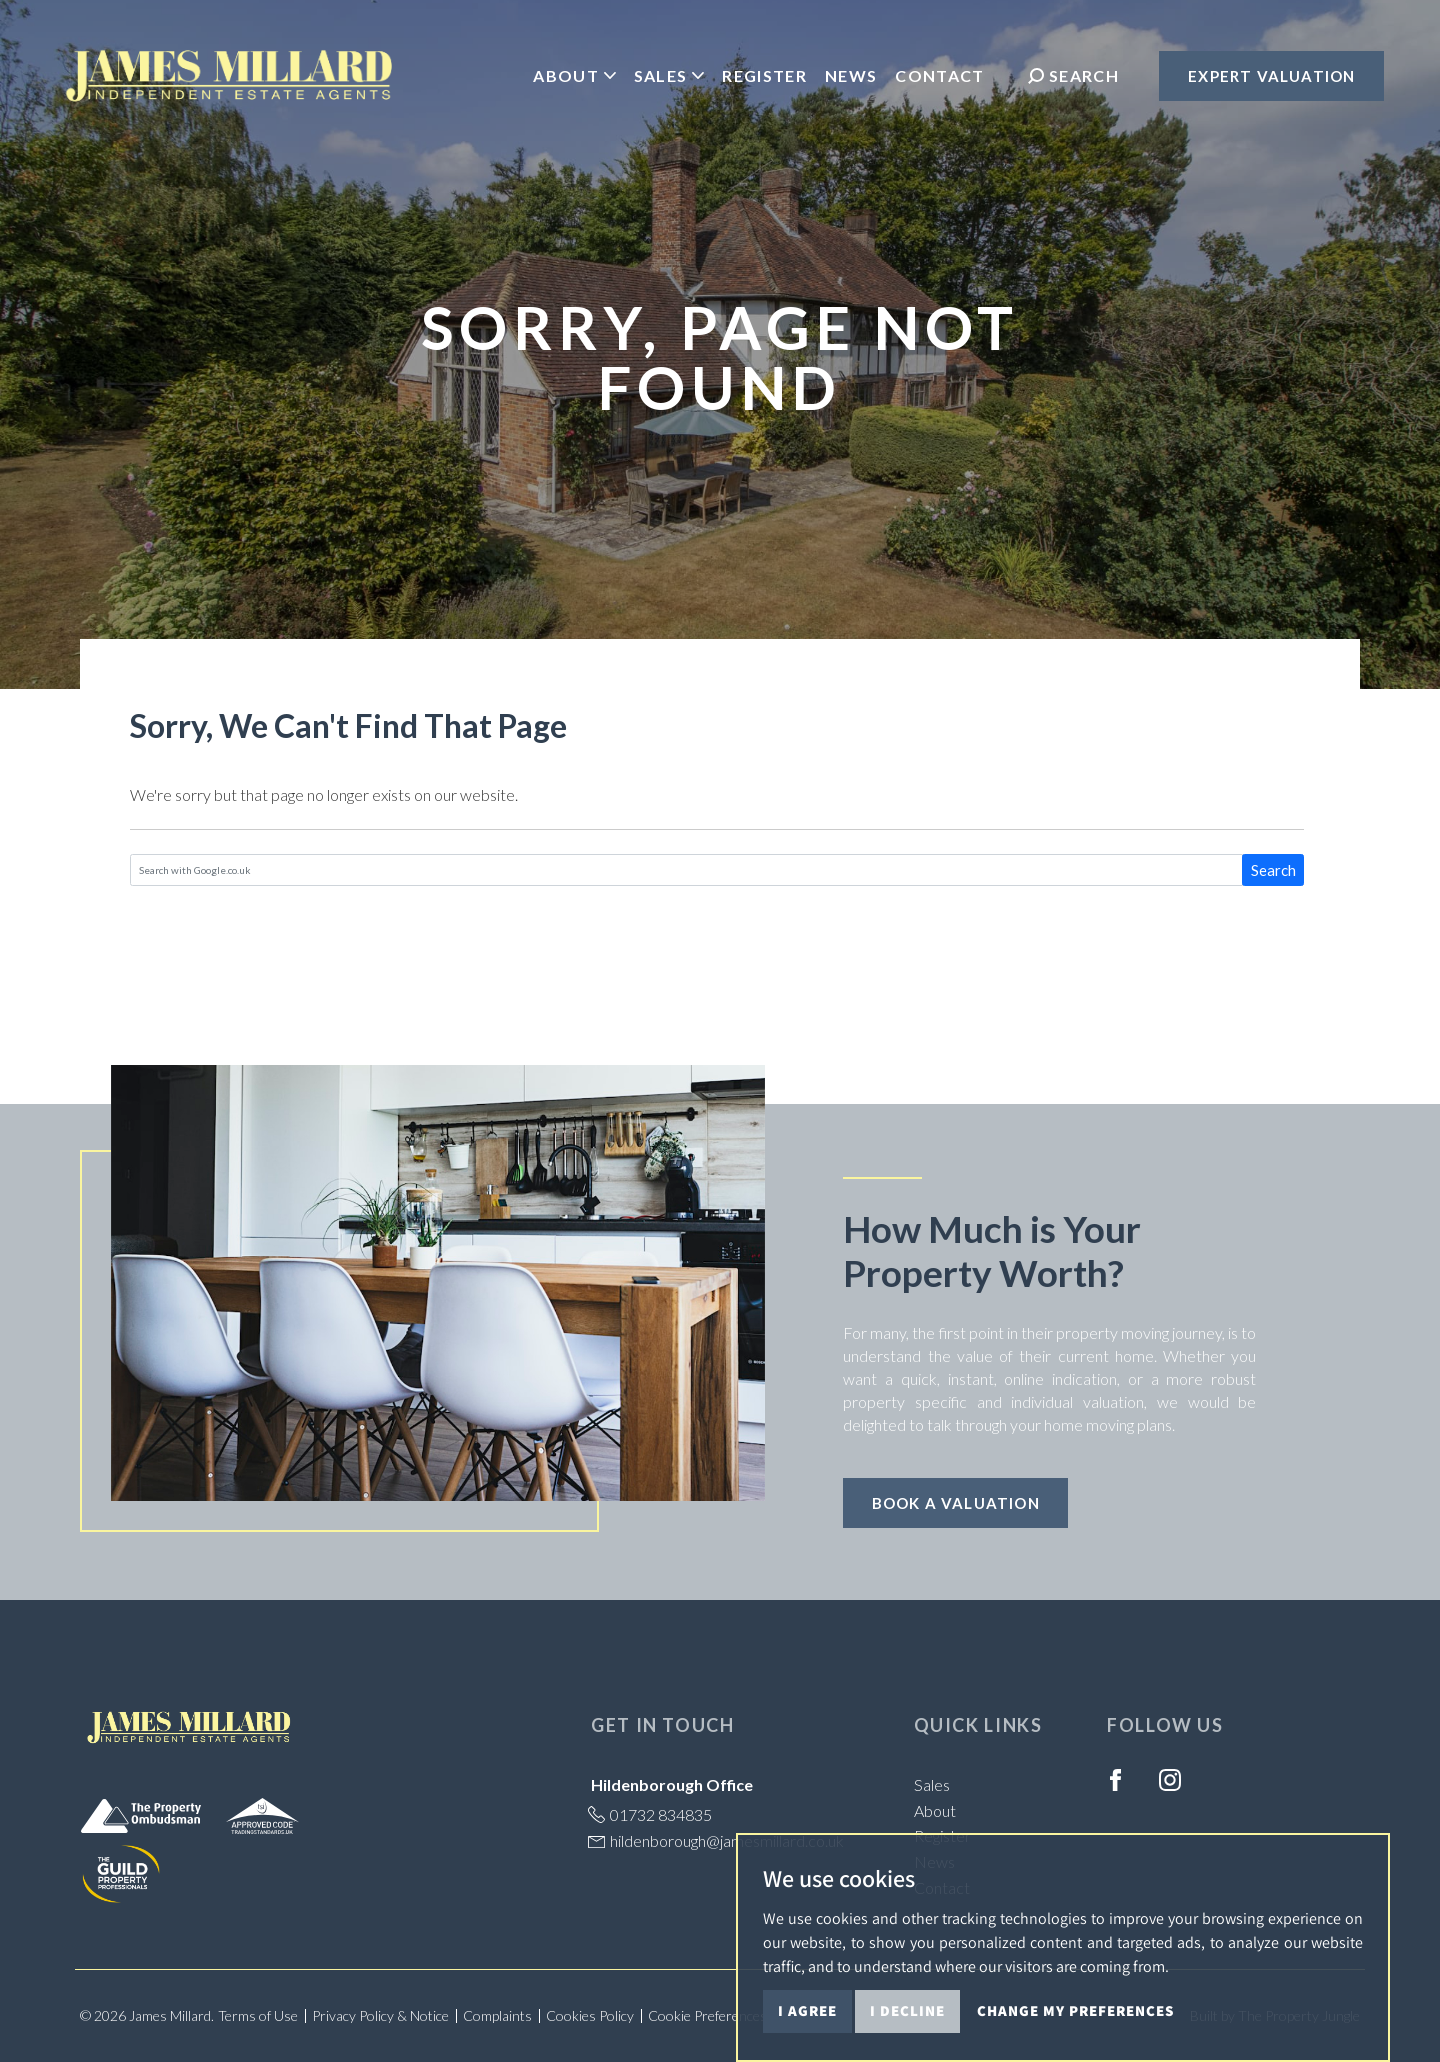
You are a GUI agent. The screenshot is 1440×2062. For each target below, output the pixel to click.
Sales (932, 1784)
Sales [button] (666, 78)
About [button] (571, 78)
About (935, 1810)
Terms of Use (258, 2015)
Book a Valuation (956, 1503)
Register (762, 78)
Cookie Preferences (707, 2015)
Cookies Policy (590, 2015)
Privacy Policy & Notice (380, 2015)
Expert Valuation (1268, 79)
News (848, 78)
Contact (937, 78)
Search (1273, 870)
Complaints (497, 2015)
